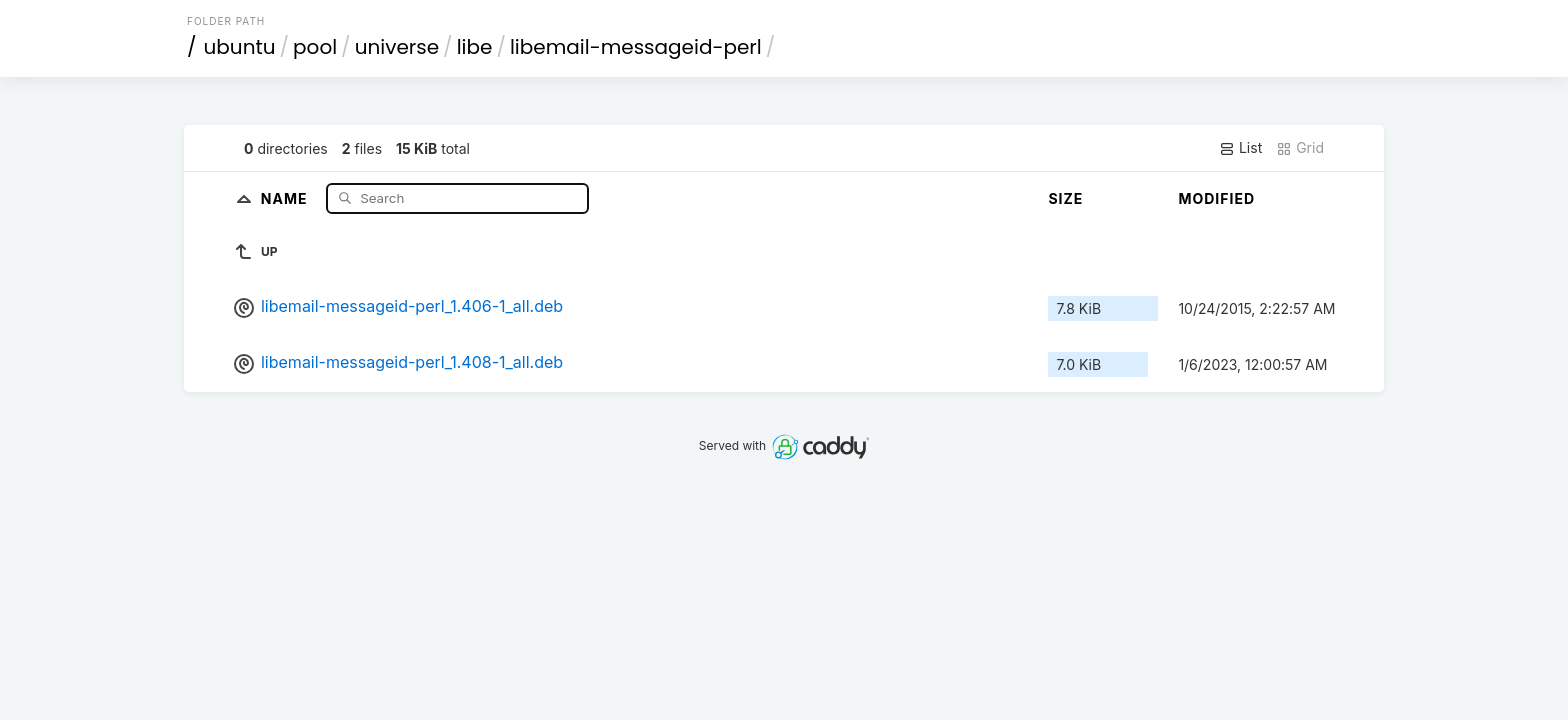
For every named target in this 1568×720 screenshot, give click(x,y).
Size (1065, 198)
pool (315, 47)
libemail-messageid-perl (636, 47)
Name (286, 197)
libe (475, 47)
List (1240, 148)
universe (397, 47)
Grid (1300, 148)
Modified (1216, 198)
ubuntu (240, 47)
